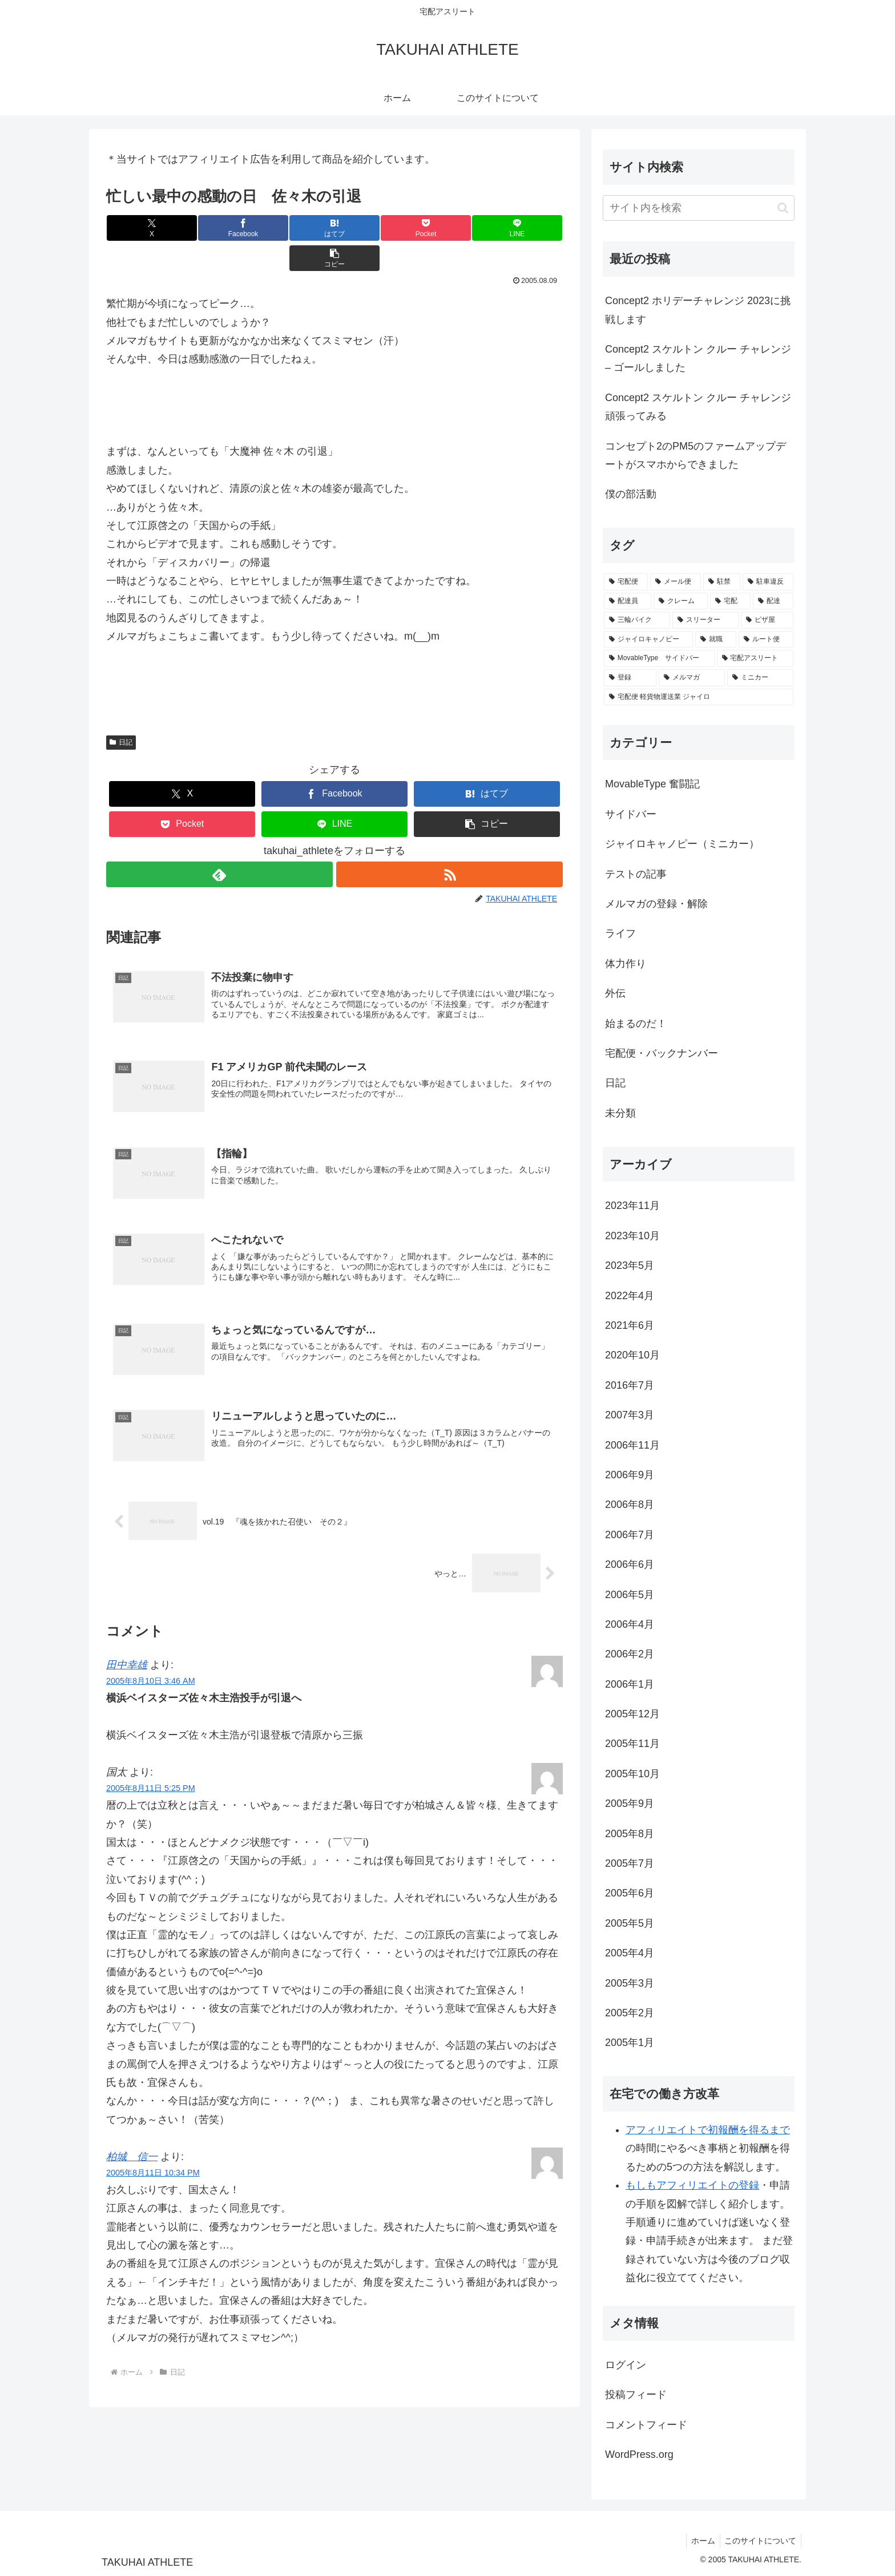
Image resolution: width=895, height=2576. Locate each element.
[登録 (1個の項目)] (630, 677)
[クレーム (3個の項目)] (681, 601)
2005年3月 (629, 1983)
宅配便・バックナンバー (661, 1053)
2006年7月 (629, 1534)
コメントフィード (646, 2425)
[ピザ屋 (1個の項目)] (767, 620)
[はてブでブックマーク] (296, 228)
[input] (699, 208)
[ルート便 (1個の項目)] (766, 639)
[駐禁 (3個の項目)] (721, 582)
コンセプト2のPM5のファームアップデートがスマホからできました (695, 455)
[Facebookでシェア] (220, 228)
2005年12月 (632, 1714)
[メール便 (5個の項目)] (675, 582)
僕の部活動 (630, 494)
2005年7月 (629, 1863)
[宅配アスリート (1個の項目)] (755, 658)
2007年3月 (629, 1415)
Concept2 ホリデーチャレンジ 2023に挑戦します (698, 310)
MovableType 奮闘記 (652, 784)
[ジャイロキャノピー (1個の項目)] (648, 639)
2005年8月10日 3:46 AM (150, 1653)
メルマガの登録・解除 (656, 903)
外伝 (615, 993)
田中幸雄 (126, 1637)
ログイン (625, 2365)
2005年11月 (632, 1743)
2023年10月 (632, 1236)
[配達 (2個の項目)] (773, 601)
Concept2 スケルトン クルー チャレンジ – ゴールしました (698, 358)
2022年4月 (629, 1295)
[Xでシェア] (144, 228)
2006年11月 (632, 1445)
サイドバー (630, 814)
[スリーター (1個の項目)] (705, 620)
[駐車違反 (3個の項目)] (768, 582)
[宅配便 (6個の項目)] (626, 582)
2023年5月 (629, 1265)
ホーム (699, 2540)
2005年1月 (629, 2042)
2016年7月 (629, 1385)
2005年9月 (629, 1803)
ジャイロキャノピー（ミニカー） (682, 844)
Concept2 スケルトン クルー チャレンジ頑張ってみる (698, 407)
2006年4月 (629, 1624)
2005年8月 (629, 1833)
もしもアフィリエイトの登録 (692, 2185)
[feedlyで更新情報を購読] (219, 844)
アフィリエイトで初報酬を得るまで (708, 2130)
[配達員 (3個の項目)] (627, 601)
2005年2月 (629, 2013)
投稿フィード (636, 2394)
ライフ (620, 933)
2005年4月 (629, 1953)
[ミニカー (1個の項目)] (760, 677)
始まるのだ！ (636, 1023)
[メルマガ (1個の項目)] (692, 677)
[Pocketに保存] (372, 228)
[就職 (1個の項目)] (715, 639)
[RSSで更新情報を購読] (450, 844)
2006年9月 (629, 1475)
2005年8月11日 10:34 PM (153, 2144)
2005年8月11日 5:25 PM (150, 1760)
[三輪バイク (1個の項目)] (637, 620)
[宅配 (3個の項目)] (730, 601)
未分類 (620, 1113)
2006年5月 (629, 1594)
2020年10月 (632, 1355)
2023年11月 (632, 1205)
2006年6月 (629, 1564)
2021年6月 (629, 1325)
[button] (524, 228)
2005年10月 (632, 1774)
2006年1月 (629, 1684)
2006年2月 (629, 1654)
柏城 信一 (132, 2128)
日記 (121, 712)
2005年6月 (629, 1893)
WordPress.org (639, 2454)
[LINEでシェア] (448, 228)
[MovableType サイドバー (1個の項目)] (659, 658)
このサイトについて (759, 2540)
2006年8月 (629, 1504)
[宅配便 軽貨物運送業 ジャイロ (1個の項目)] (698, 697)
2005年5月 (629, 1923)
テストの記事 (636, 874)
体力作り (625, 963)
